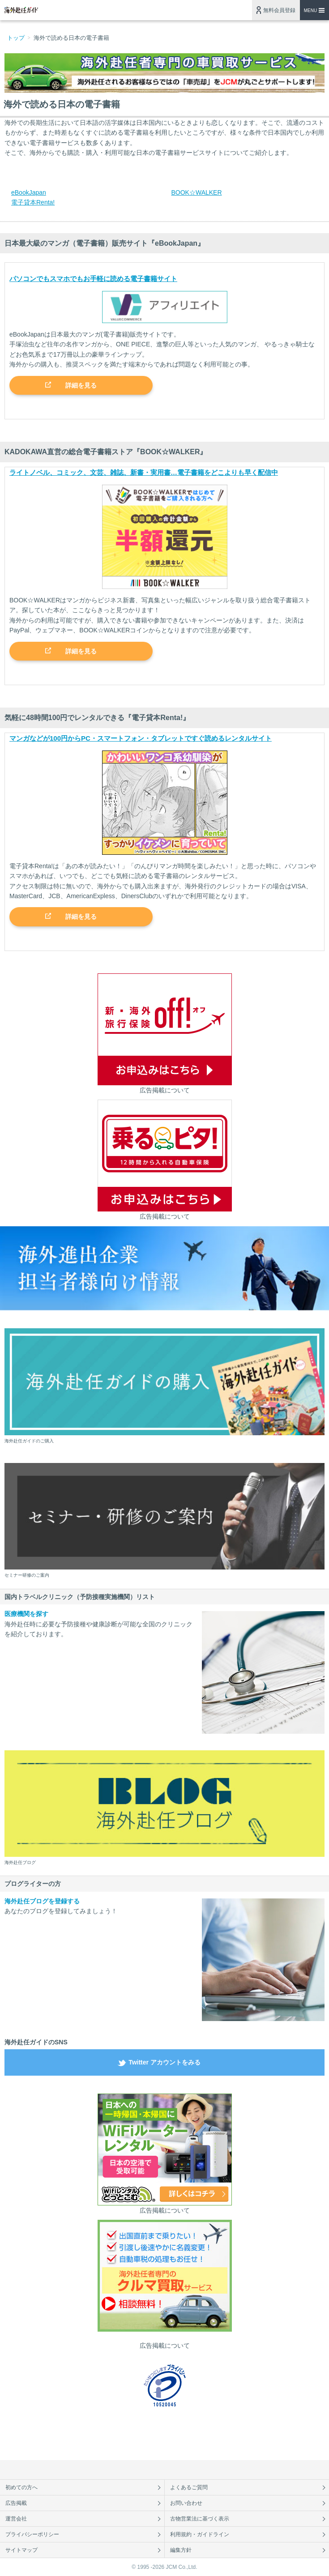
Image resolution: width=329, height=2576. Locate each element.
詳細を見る (81, 385)
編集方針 (181, 2550)
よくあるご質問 (189, 2487)
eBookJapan (28, 192)
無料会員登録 (279, 10)
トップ (16, 37)
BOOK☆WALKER (196, 192)
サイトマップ (21, 2550)
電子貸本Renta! (33, 202)
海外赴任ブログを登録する (42, 1901)
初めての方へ (21, 2487)
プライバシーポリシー (32, 2534)
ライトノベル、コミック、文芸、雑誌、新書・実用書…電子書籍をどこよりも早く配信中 (143, 472)
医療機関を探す (26, 1613)
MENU (310, 10)
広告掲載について (165, 1090)
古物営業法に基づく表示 (199, 2519)
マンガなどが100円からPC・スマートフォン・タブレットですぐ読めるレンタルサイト (140, 738)
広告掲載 (16, 2503)
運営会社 (16, 2519)
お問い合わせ (186, 2503)
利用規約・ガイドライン (199, 2534)
